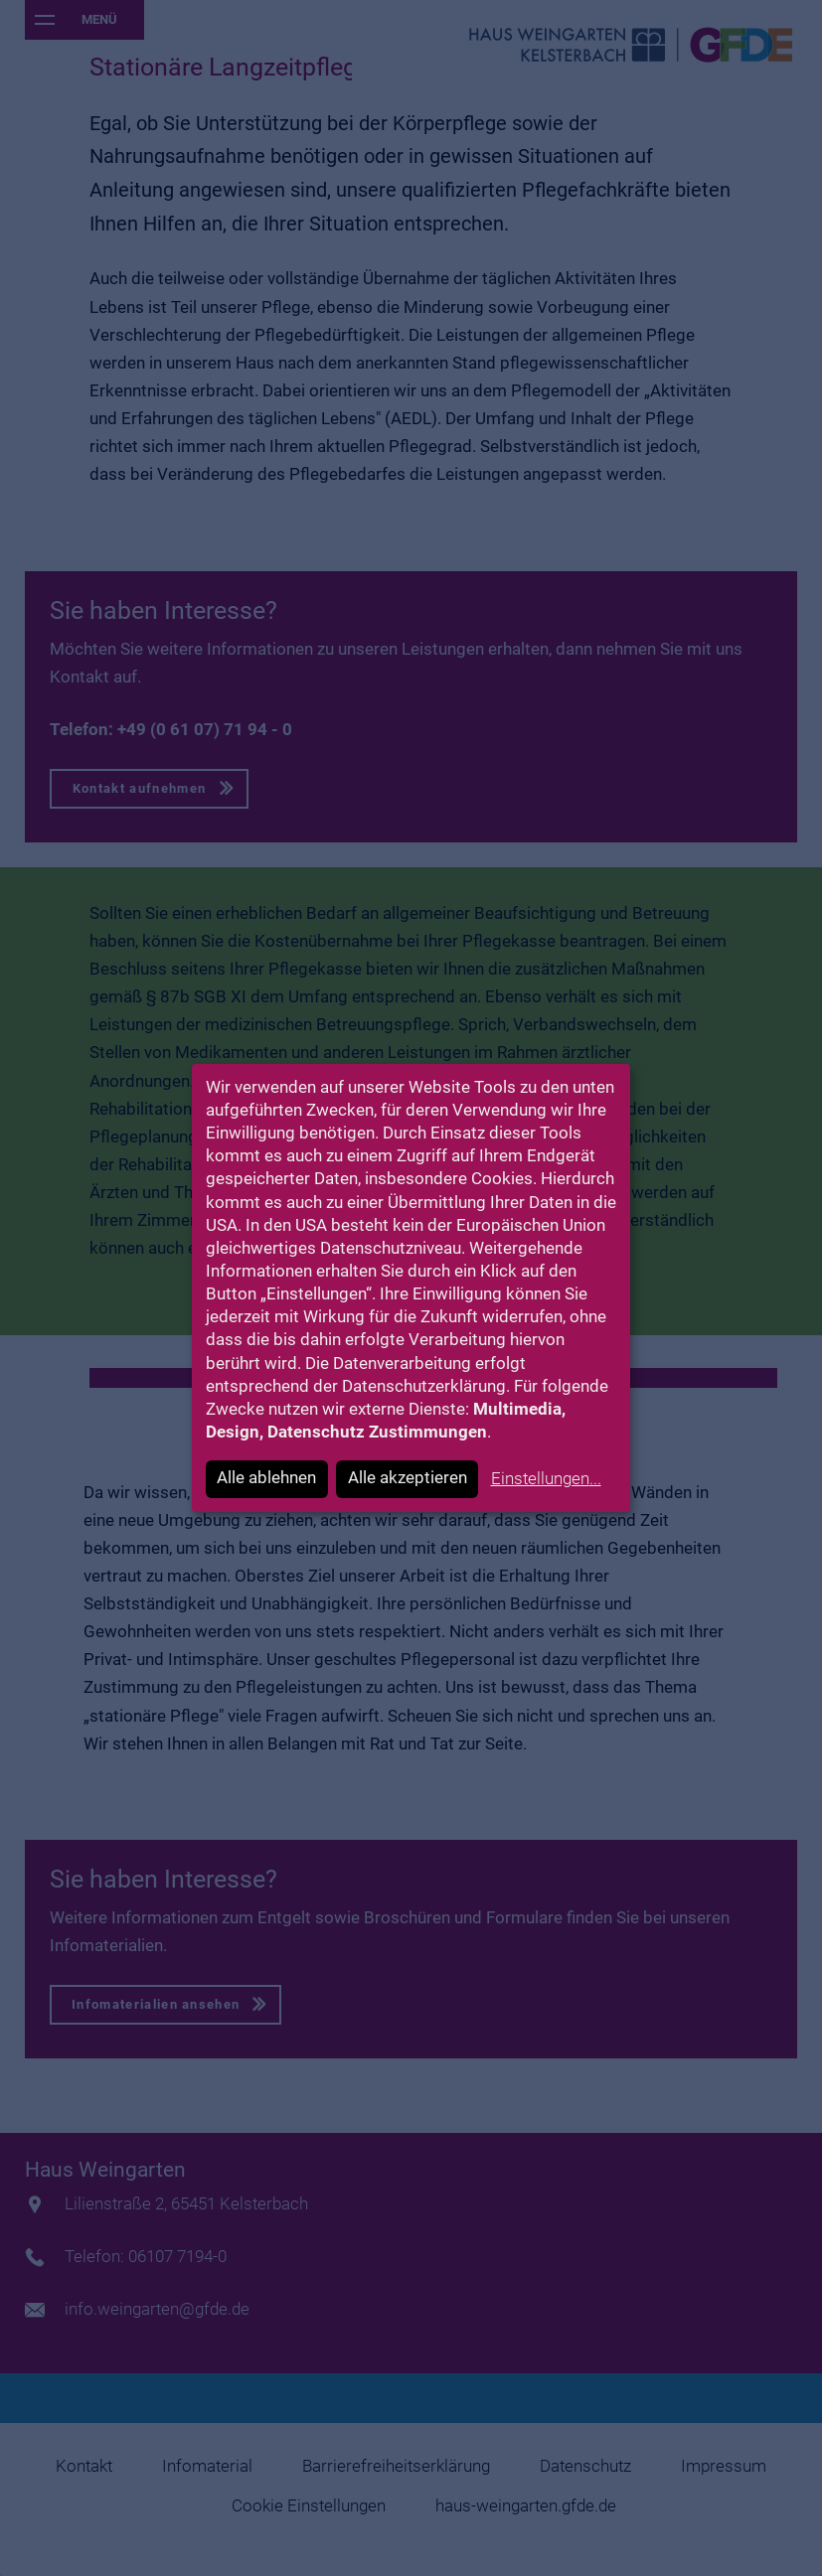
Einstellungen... (546, 1478)
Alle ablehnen (266, 1477)
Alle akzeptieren (407, 1477)
